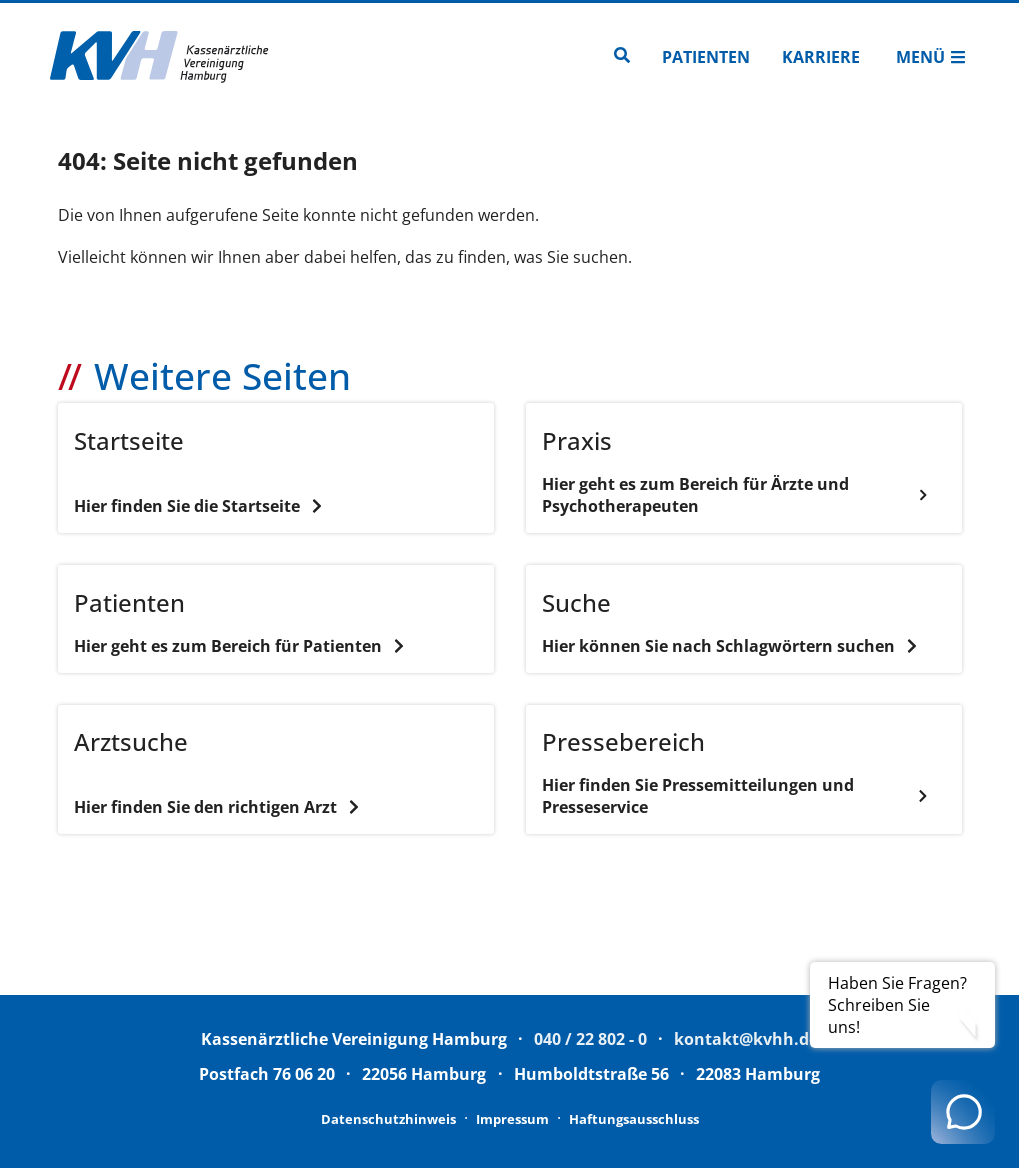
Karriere (821, 57)
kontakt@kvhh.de (746, 1039)
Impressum (512, 1119)
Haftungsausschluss (634, 1119)
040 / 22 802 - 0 (590, 1039)
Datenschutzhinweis (388, 1119)
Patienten (706, 57)
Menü (931, 57)
